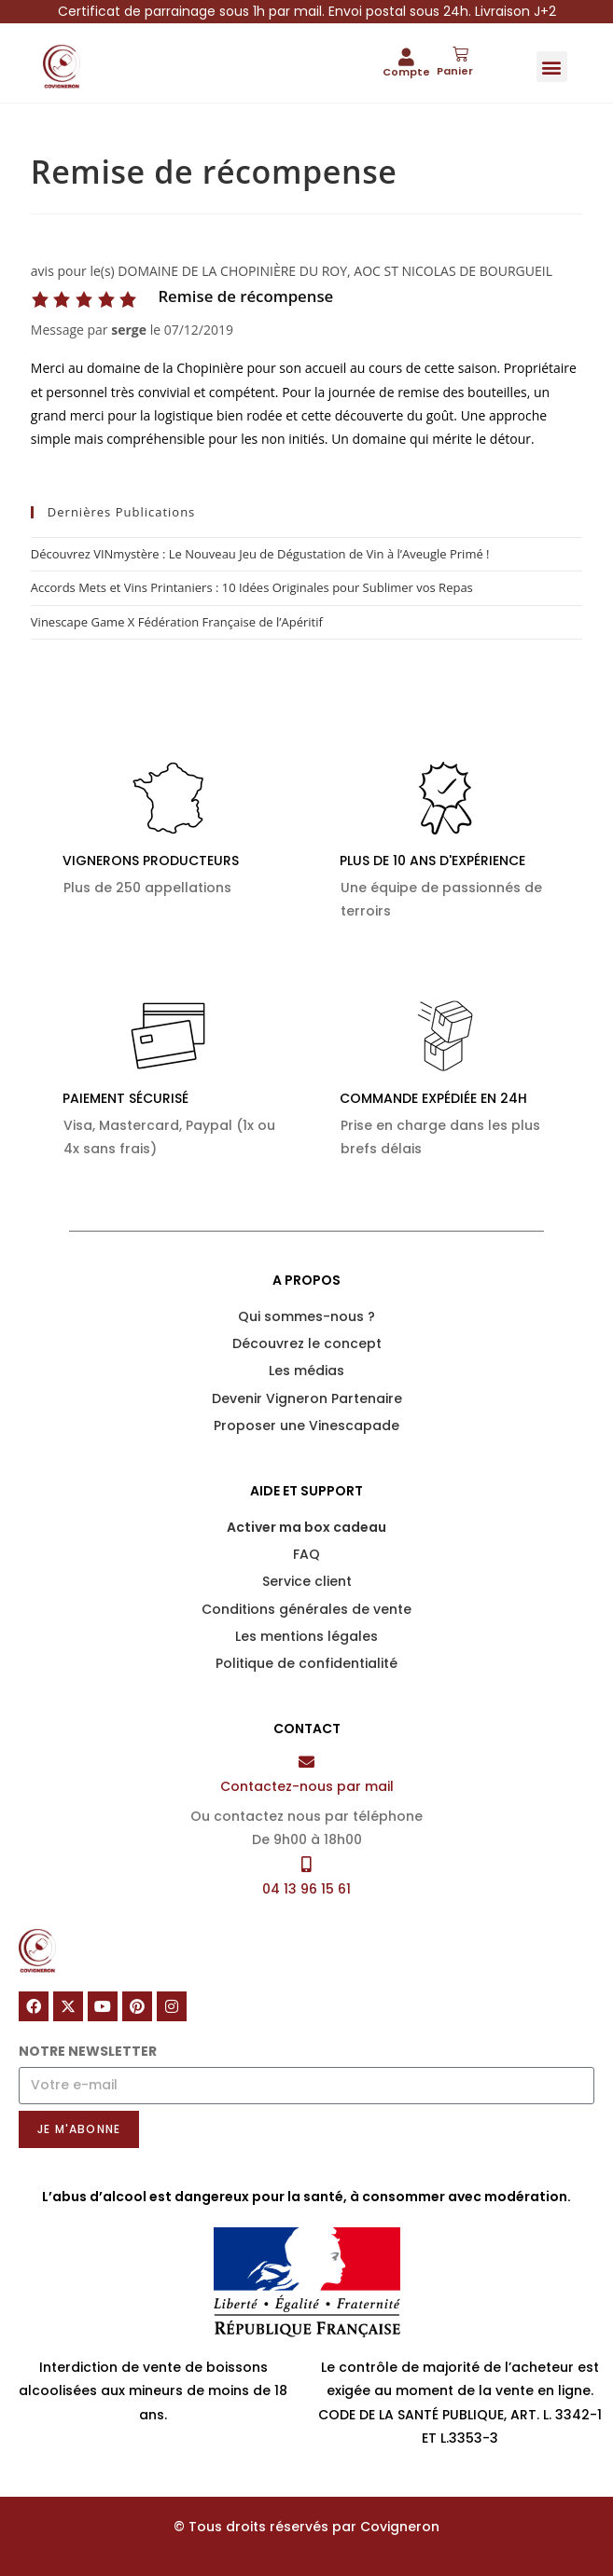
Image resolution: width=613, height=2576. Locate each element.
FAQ (306, 1554)
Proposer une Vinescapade (306, 1425)
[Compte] (406, 56)
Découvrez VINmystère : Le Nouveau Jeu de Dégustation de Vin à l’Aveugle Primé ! (260, 553)
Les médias (306, 1370)
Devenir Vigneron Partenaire (307, 1398)
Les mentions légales (306, 1636)
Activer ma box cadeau (306, 1527)
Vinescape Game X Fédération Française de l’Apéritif (177, 621)
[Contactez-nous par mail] (306, 1762)
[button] (551, 66)
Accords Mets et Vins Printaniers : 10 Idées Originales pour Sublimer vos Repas (252, 587)
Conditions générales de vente (306, 1609)
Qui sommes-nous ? (306, 1316)
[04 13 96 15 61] (306, 1864)
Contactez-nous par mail (307, 1786)
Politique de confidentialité (306, 1663)
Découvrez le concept (307, 1343)
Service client (307, 1581)
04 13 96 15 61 (306, 1889)
